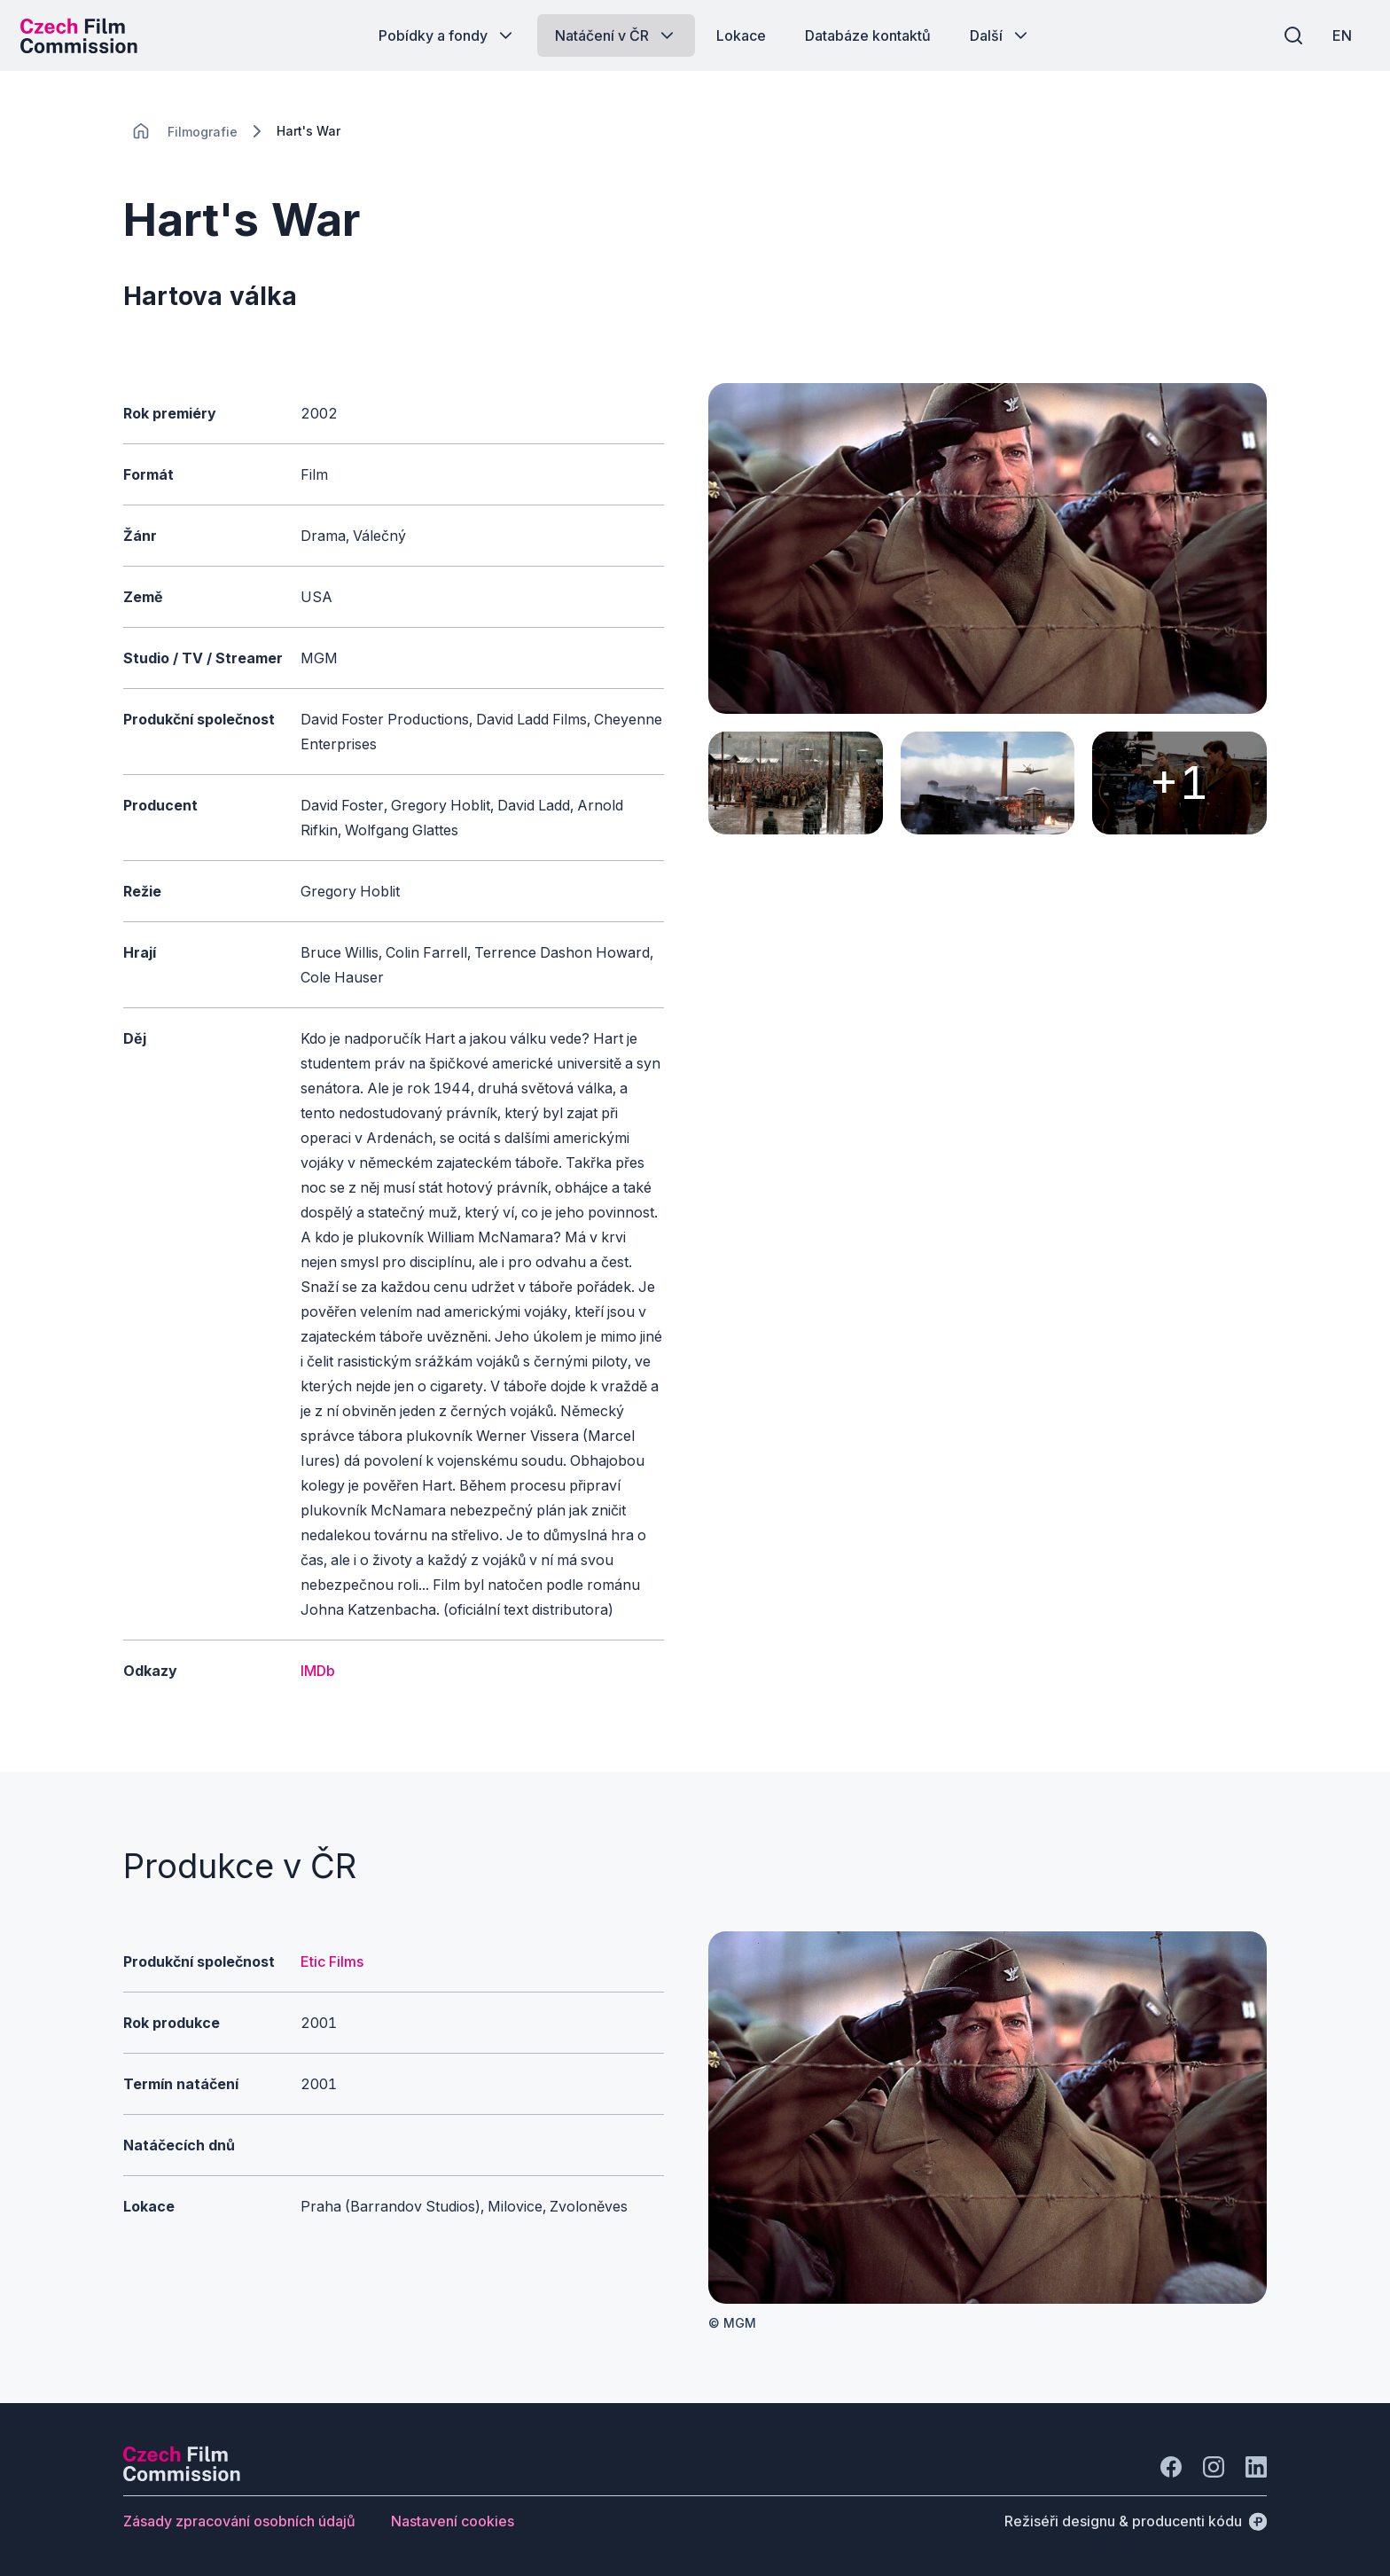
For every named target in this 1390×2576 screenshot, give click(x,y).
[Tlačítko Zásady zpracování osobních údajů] (239, 2521)
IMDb (318, 1670)
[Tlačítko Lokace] (741, 35)
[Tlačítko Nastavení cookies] (452, 2521)
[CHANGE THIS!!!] (141, 131)
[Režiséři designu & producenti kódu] (1135, 2521)
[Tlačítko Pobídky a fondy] (447, 35)
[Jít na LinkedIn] (1256, 2467)
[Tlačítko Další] (1000, 35)
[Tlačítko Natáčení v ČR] (616, 35)
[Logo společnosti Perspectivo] (181, 2476)
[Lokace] (203, 131)
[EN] (1335, 35)
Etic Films (332, 1961)
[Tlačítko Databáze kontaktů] (868, 35)
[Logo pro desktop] (85, 35)
